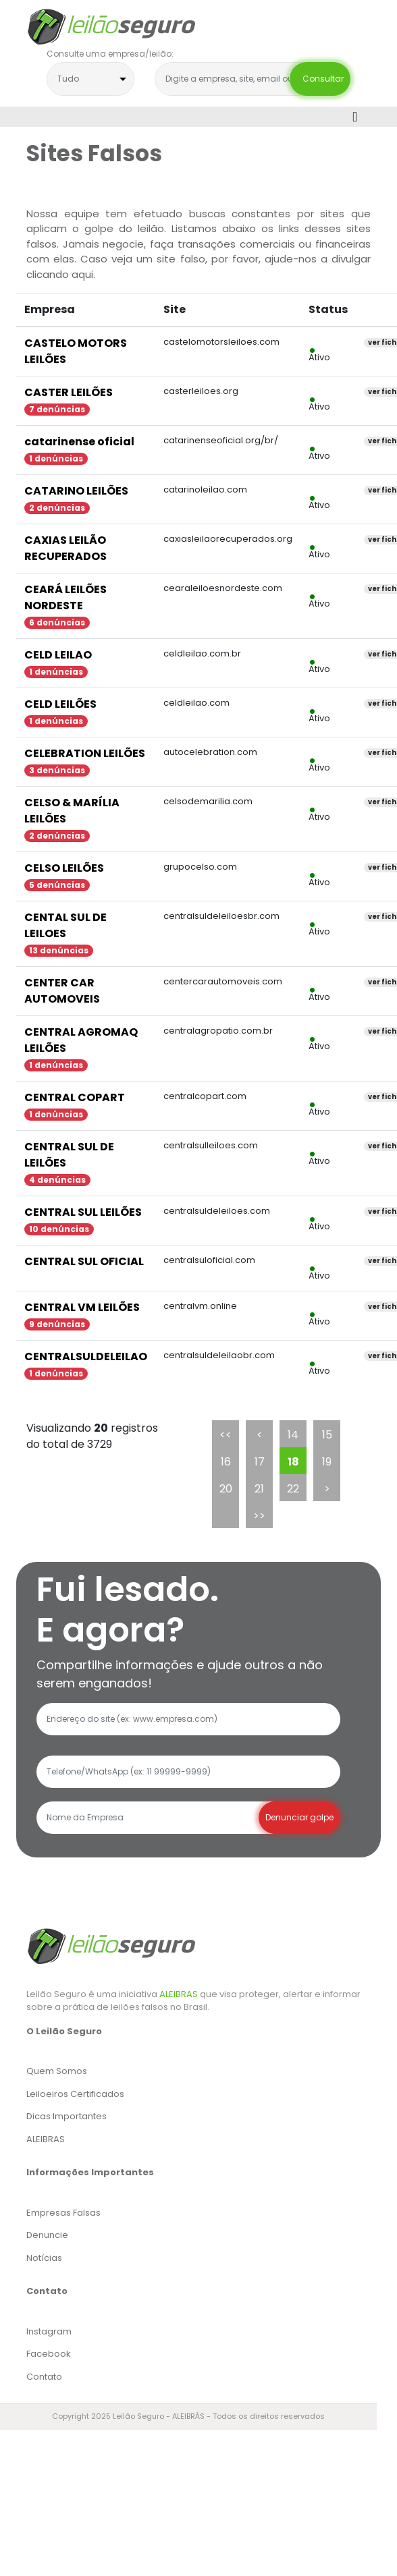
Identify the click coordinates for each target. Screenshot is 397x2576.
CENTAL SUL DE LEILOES (65, 925)
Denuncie (47, 2235)
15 (327, 1435)
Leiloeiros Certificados (75, 2094)
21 (259, 1488)
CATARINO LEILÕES (76, 491)
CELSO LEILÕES (64, 868)
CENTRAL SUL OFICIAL (84, 1261)
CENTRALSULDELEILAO (85, 1356)
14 (293, 1435)
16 (226, 1461)
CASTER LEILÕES (68, 392)
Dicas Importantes (66, 2116)
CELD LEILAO (58, 655)
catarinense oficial (79, 441)
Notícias (44, 2257)
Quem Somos (56, 2071)
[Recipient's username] (154, 1817)
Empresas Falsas (63, 2212)
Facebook (48, 2353)
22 (293, 1488)
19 (327, 1461)
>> (259, 1515)
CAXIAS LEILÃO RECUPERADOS (65, 548)
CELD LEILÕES (60, 704)
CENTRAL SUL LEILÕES (83, 1212)
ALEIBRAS (178, 1994)
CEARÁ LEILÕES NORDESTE (65, 597)
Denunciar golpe (299, 1817)
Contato (44, 2376)
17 (260, 1461)
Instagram (49, 2331)
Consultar (320, 78)
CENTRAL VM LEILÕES (82, 1307)
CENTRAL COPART (74, 1097)
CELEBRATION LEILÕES (84, 753)
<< (225, 1435)
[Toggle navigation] (355, 117)
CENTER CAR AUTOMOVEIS (62, 991)
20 (225, 1488)
